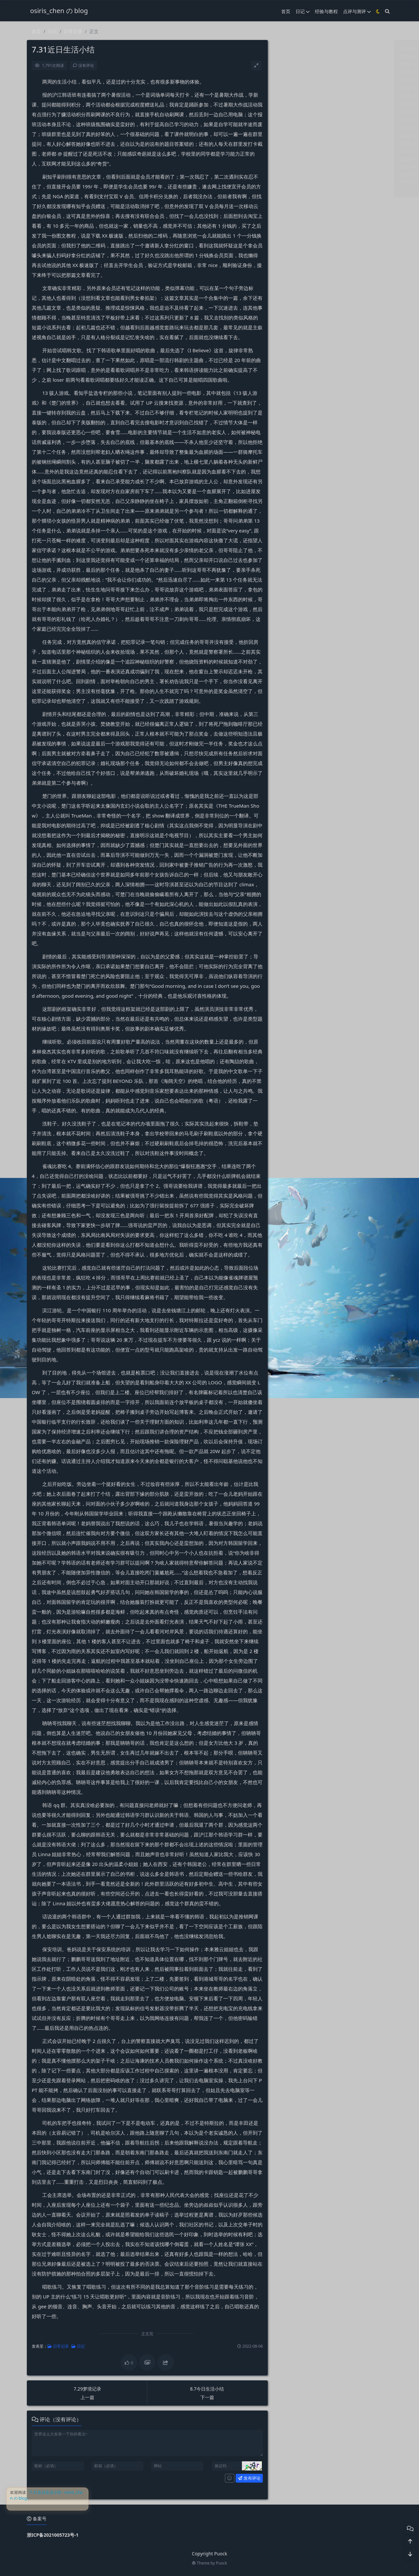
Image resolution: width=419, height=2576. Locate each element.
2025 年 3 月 (291, 48)
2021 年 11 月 (293, 174)
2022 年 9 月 (291, 96)
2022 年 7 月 (291, 111)
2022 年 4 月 (291, 135)
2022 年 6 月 (291, 119)
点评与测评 (357, 11)
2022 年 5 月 (291, 127)
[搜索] (387, 11)
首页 (285, 11)
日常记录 (73, 31)
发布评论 (249, 2478)
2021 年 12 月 (293, 166)
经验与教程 (326, 11)
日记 (303, 11)
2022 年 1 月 (291, 159)
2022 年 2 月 (291, 151)
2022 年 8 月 (291, 103)
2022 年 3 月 (291, 143)
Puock (221, 2563)
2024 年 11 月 (293, 56)
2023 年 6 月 (291, 72)
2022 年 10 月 (293, 88)
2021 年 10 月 (293, 182)
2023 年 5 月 (291, 80)
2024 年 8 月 (291, 64)
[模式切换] (377, 11)
